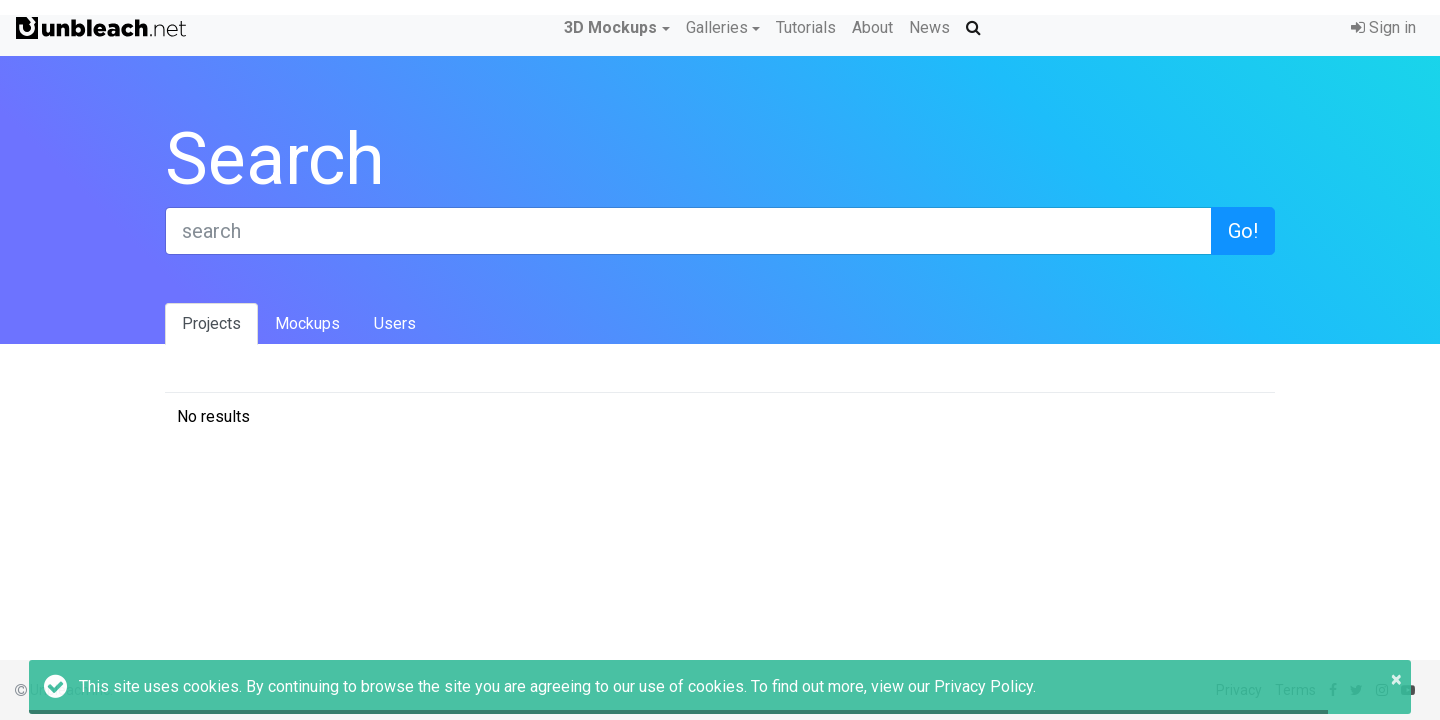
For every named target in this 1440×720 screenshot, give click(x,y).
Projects (211, 323)
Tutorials (806, 27)
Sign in (1383, 27)
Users (395, 323)
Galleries (717, 27)
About (872, 27)
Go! (1243, 231)
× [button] (1396, 679)
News (929, 27)
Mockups (307, 323)
